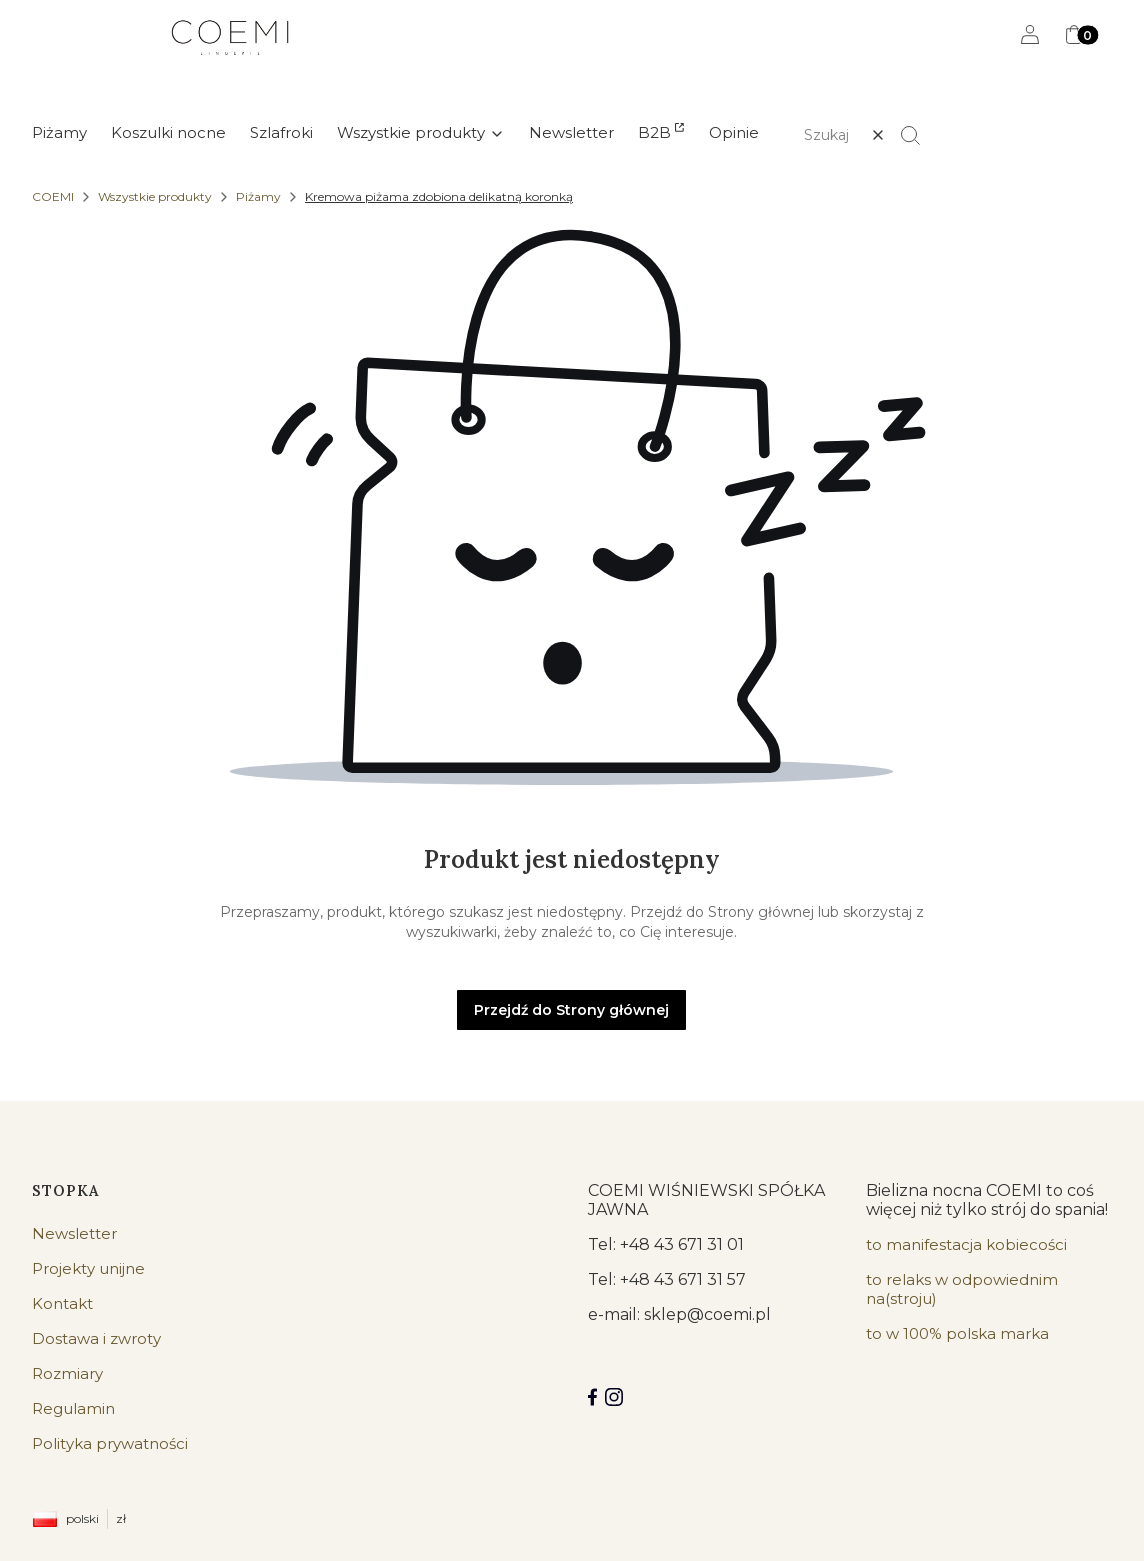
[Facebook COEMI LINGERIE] (592, 1397)
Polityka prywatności (110, 1443)
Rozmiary (67, 1373)
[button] (919, 135)
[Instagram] (614, 1397)
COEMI (53, 196)
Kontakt (62, 1303)
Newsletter (74, 1233)
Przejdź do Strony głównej (571, 1010)
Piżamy (258, 196)
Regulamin (73, 1408)
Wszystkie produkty (155, 196)
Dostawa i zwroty (96, 1338)
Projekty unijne (88, 1268)
